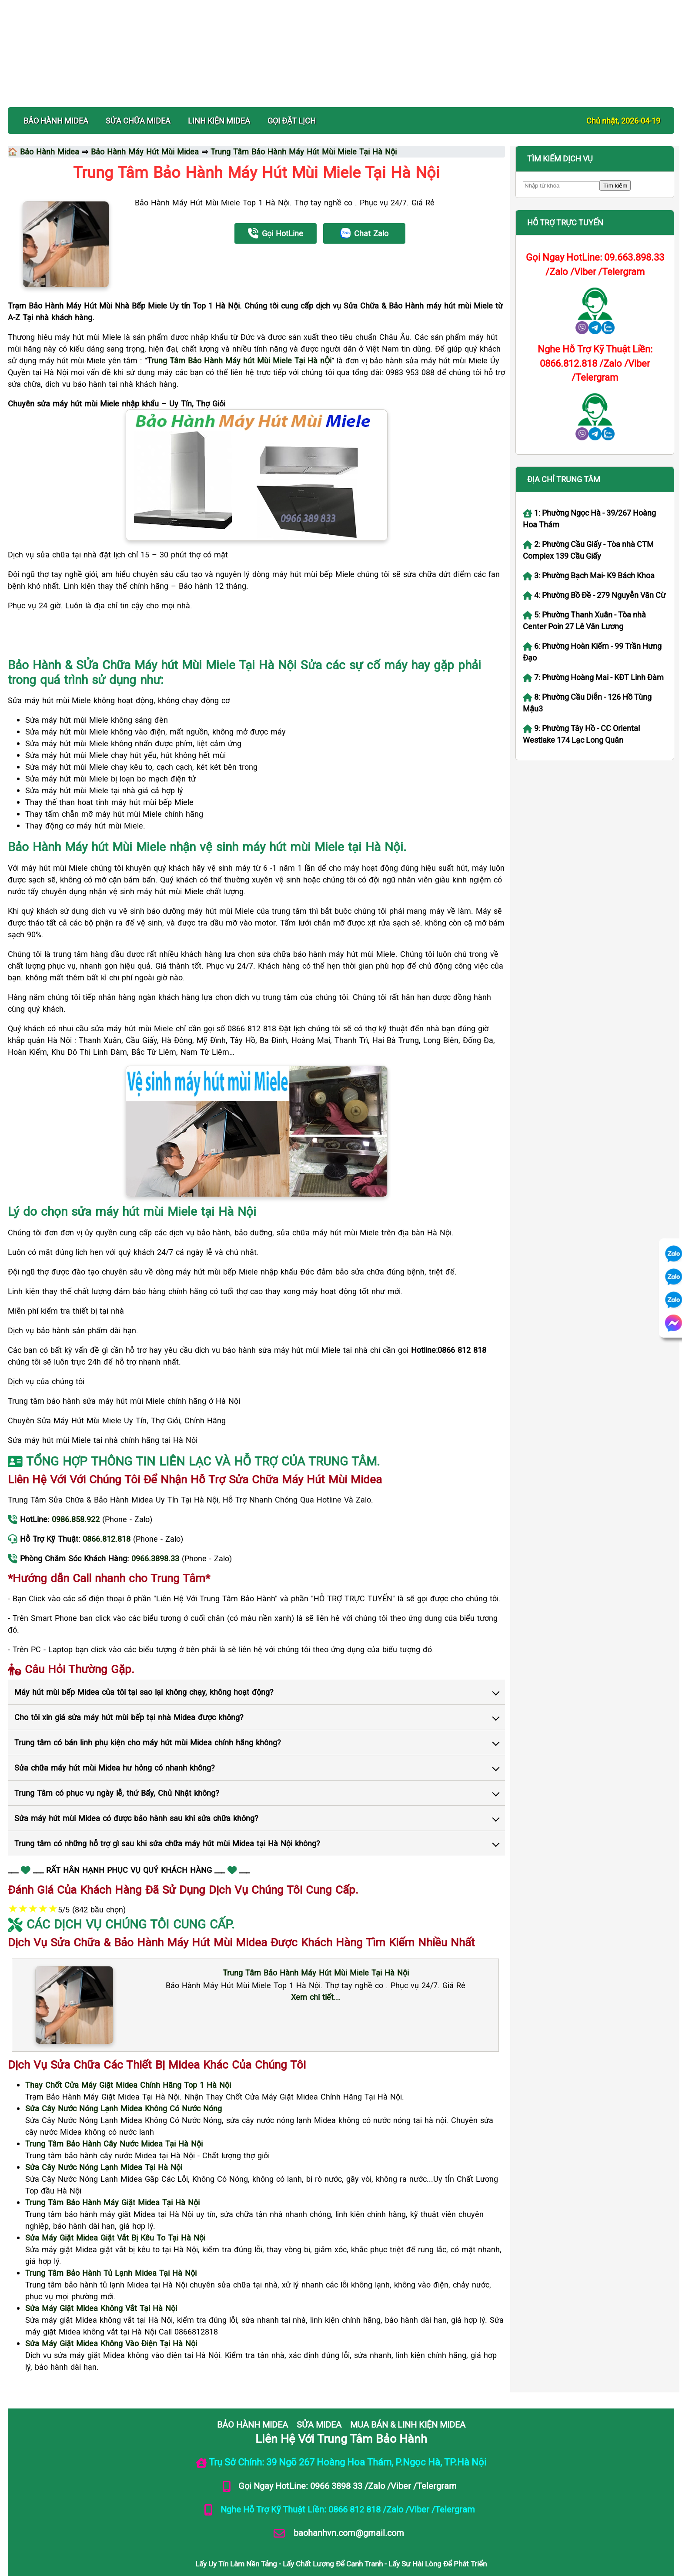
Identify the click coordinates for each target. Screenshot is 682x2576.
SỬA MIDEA (319, 2391)
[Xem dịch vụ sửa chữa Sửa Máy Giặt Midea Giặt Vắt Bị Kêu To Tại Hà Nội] (115, 2204)
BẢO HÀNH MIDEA (55, 87)
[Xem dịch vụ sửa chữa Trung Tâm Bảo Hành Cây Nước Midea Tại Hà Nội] (114, 2110)
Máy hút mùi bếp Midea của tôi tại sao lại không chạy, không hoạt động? (144, 1659)
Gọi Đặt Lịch (291, 87)
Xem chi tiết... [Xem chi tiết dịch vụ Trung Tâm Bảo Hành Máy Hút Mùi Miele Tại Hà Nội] (315, 1964)
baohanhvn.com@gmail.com (347, 2499)
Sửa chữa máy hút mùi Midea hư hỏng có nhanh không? (114, 1734)
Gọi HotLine (275, 200)
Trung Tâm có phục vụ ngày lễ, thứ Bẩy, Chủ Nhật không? (116, 1759)
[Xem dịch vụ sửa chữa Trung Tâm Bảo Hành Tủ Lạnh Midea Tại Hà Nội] (111, 2239)
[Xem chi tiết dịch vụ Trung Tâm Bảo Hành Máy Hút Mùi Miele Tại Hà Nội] (316, 1939)
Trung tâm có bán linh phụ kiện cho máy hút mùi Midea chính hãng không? (147, 1709)
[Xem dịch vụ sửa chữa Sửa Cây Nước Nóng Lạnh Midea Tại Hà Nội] (103, 2134)
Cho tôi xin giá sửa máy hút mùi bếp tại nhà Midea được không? (129, 1684)
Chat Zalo (364, 200)
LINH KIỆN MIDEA (219, 87)
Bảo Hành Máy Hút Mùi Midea (145, 118)
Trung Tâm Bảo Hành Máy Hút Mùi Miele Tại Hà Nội (304, 118)
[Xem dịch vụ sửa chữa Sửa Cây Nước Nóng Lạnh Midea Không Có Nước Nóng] (123, 2075)
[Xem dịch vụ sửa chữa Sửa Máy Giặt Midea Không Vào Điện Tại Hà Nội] (111, 2310)
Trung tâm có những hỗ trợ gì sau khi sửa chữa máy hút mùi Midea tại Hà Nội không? (167, 1810)
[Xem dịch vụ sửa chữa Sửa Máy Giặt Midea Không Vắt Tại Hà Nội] (101, 2275)
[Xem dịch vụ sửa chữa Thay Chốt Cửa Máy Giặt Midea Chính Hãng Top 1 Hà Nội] (128, 2051)
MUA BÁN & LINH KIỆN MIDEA (407, 2391)
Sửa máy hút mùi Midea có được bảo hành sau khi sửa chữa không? (136, 1785)
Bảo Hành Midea (49, 118)
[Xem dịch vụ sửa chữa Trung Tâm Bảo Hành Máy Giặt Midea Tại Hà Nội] (112, 2169)
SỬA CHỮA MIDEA (138, 87)
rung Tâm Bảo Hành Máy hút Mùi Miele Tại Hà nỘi (241, 327)
